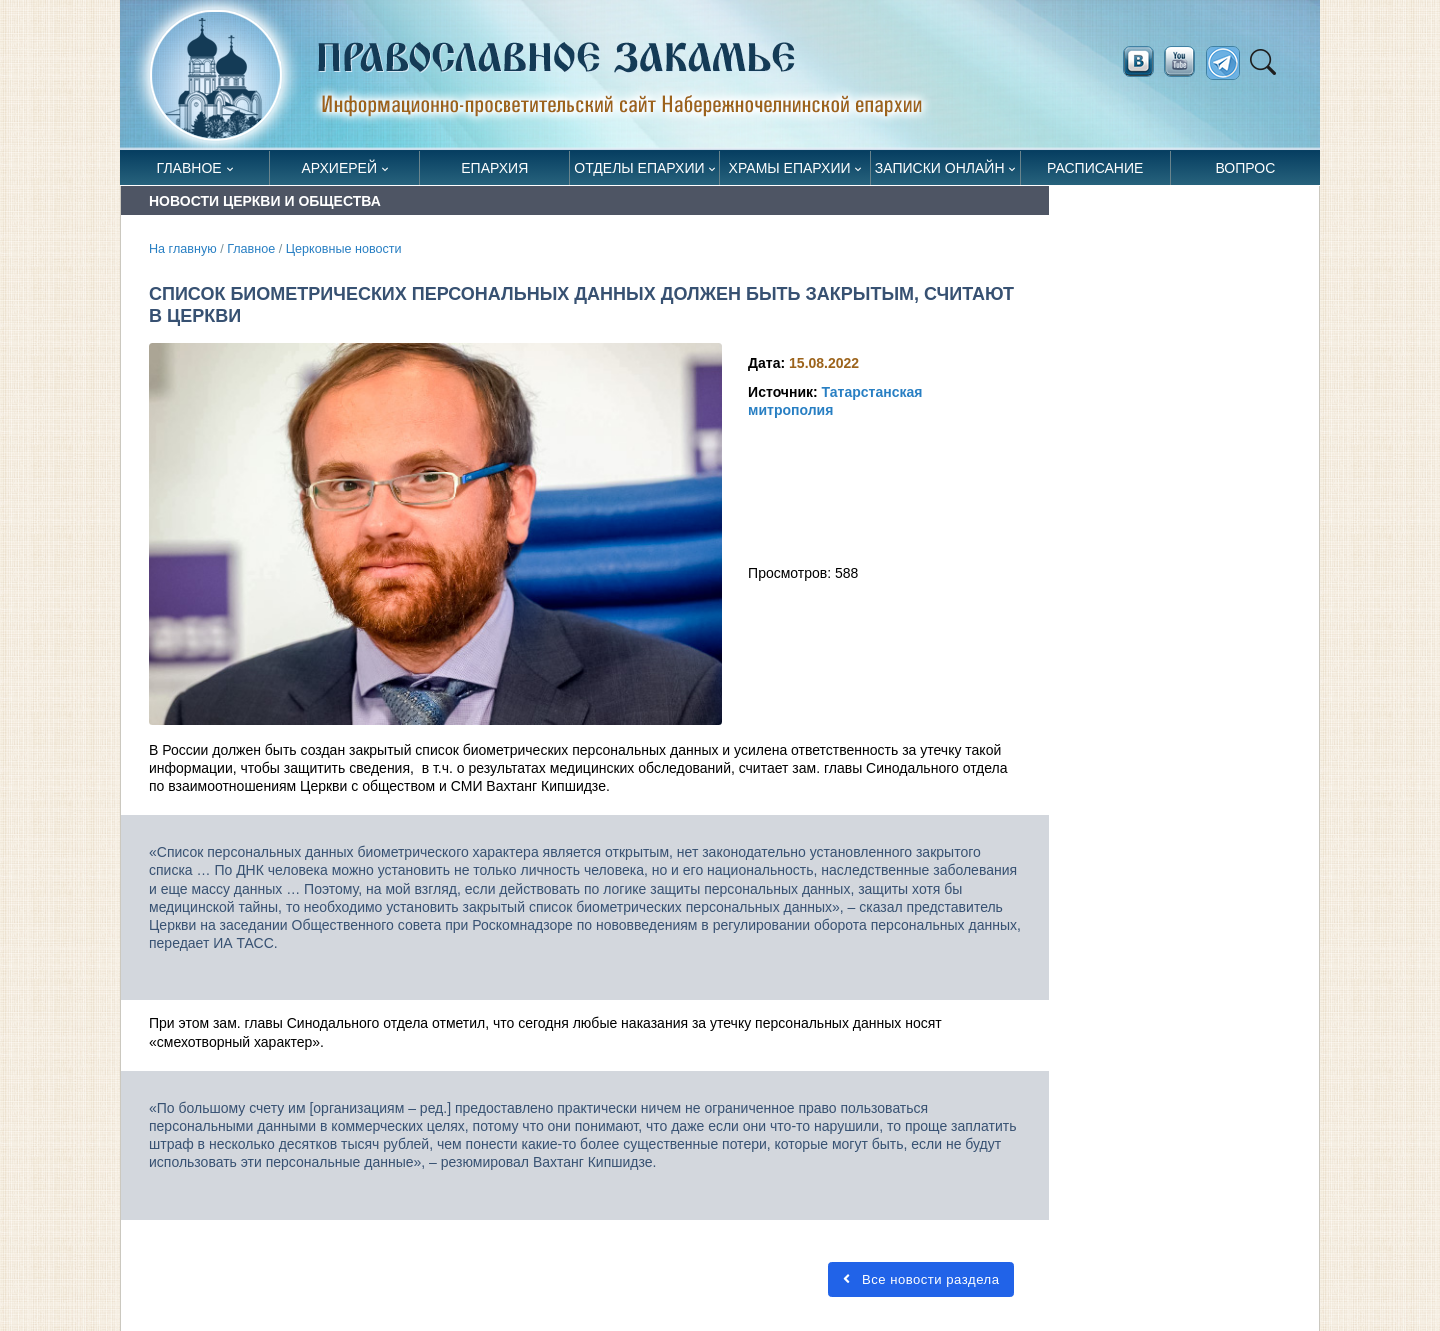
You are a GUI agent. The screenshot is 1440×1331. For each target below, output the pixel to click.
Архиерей (339, 168)
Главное (189, 168)
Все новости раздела (921, 1279)
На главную (183, 249)
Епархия (494, 168)
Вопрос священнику (1245, 172)
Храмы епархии (790, 168)
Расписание (1095, 168)
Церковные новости (344, 249)
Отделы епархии (639, 168)
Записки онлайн (940, 168)
